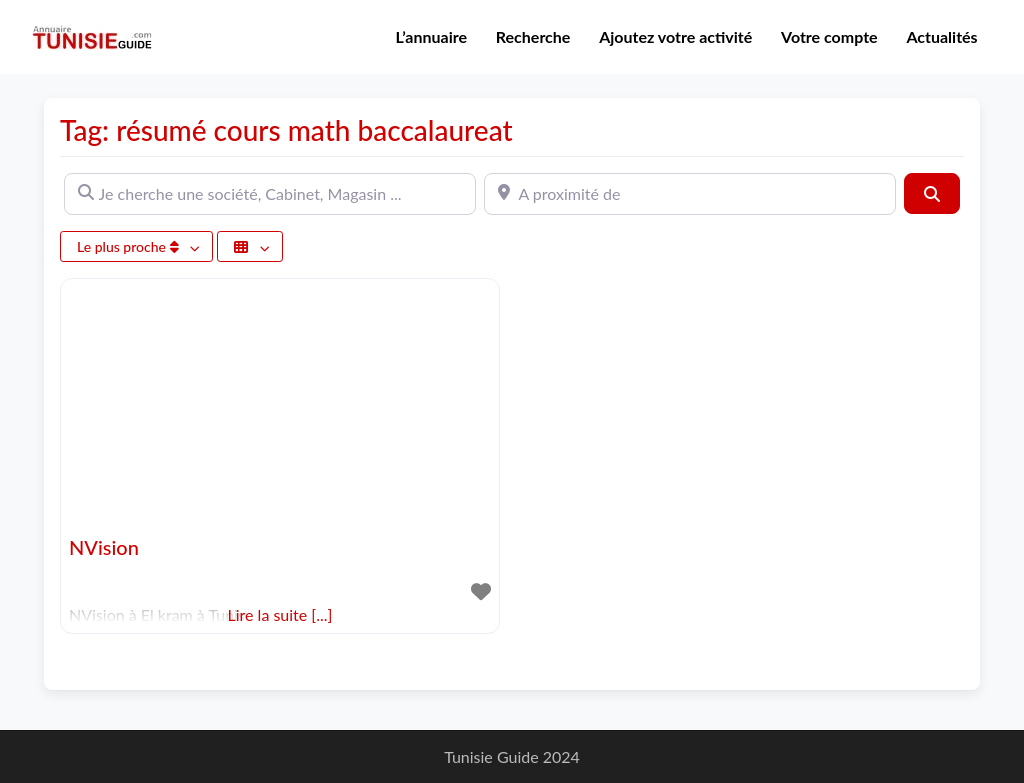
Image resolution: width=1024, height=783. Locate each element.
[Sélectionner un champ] (250, 246)
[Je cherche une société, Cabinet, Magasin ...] (270, 194)
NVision (104, 547)
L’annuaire (432, 36)
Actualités (941, 36)
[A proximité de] (690, 194)
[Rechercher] (932, 193)
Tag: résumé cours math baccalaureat (286, 130)
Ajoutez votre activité (675, 36)
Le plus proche (129, 246)
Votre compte (829, 36)
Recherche (533, 36)
